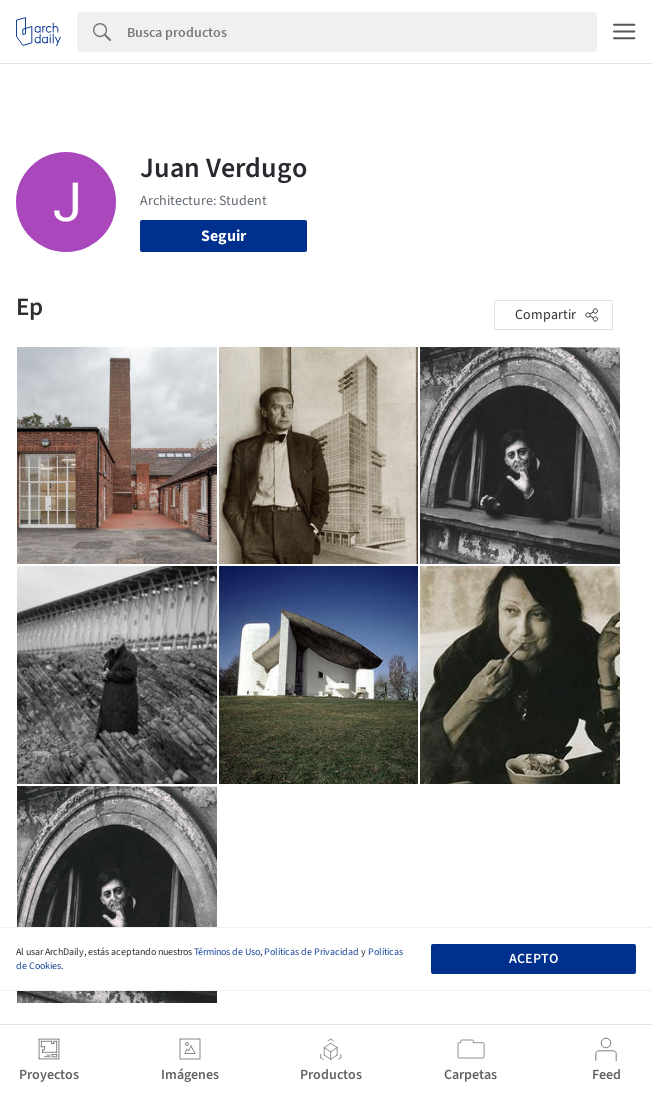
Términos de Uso (227, 952)
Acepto (533, 959)
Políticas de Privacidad (311, 952)
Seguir (223, 236)
